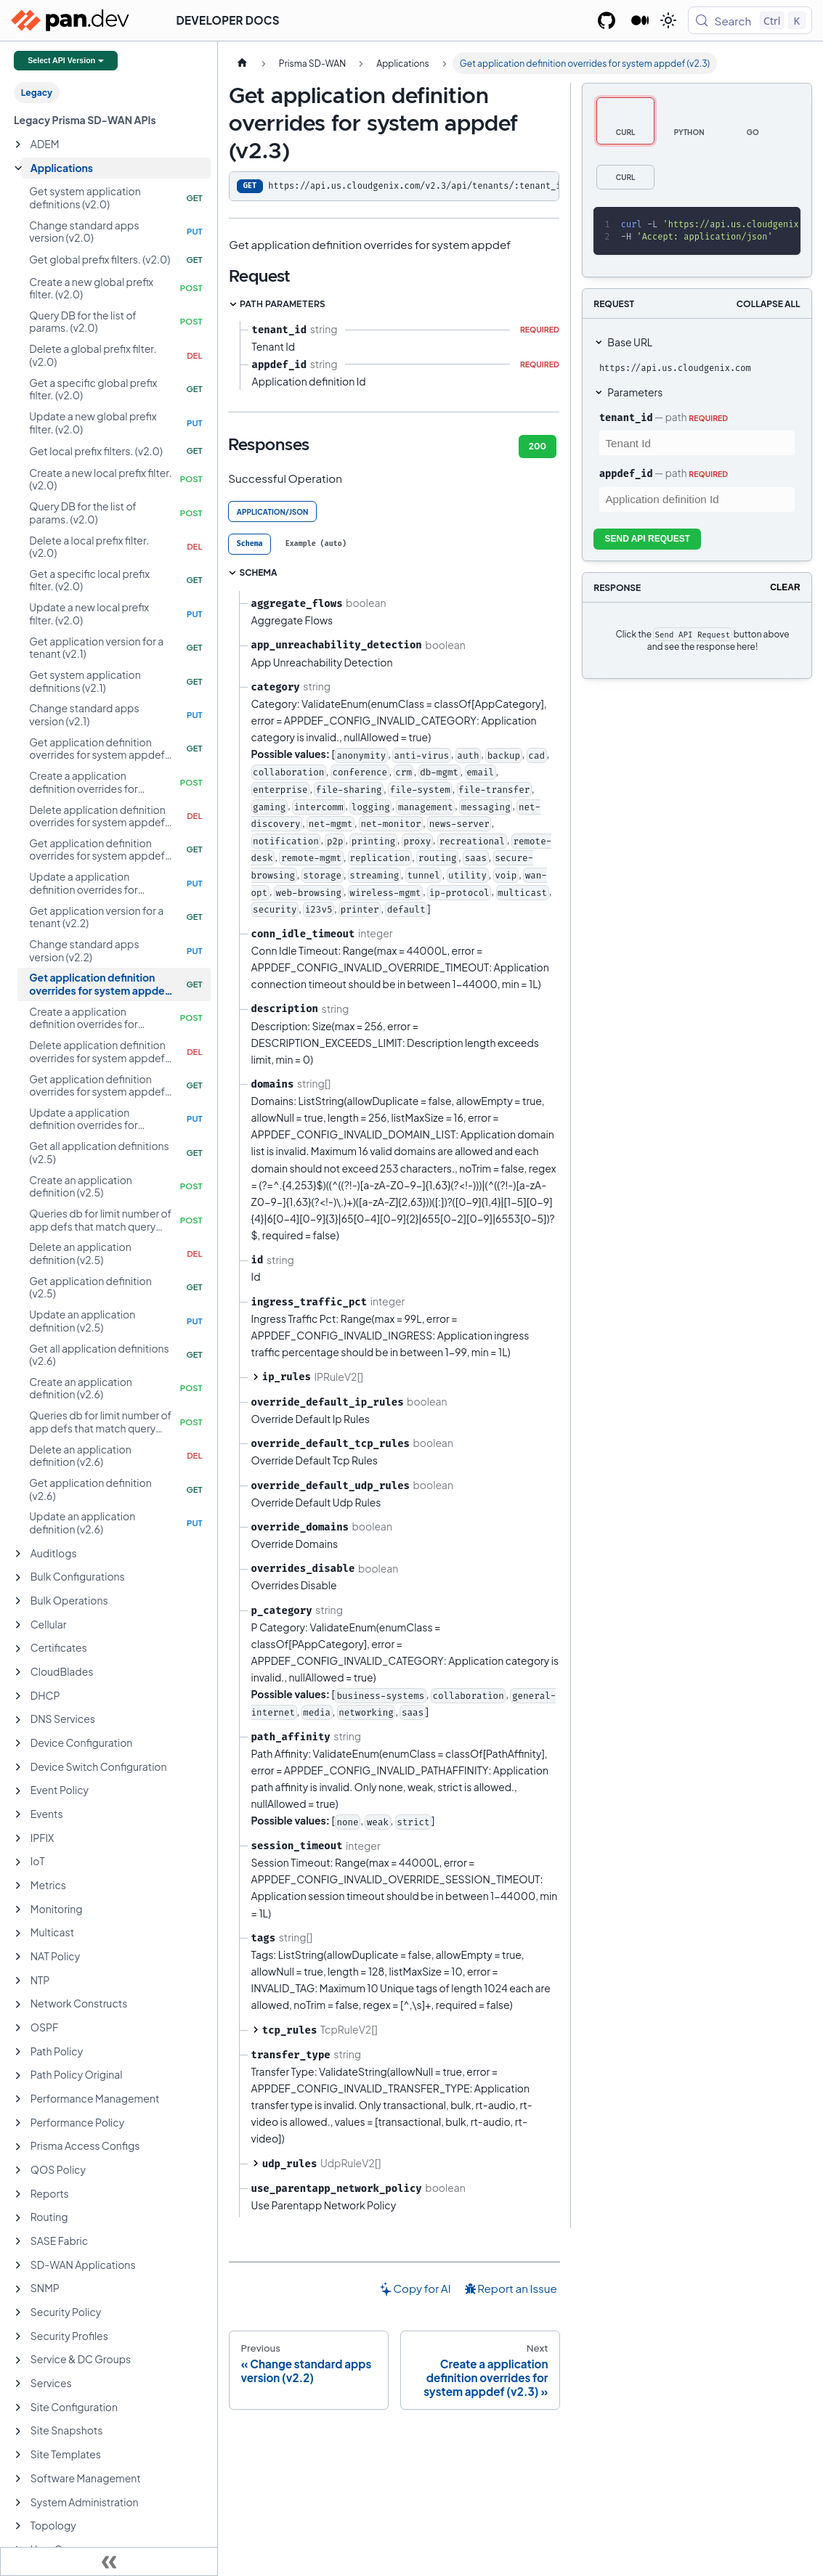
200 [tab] (537, 446)
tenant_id (626, 417)
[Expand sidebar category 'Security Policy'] (18, 2312)
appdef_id (626, 473)
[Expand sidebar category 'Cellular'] (18, 1625)
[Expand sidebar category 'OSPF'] (18, 2028)
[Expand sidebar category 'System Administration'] (18, 2503)
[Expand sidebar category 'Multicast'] (18, 1933)
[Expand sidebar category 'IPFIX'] (18, 1838)
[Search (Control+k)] (750, 20)
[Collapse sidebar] (109, 2561)
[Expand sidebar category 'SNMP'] (18, 2289)
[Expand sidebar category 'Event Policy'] (18, 1791)
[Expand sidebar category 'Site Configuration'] (18, 2407)
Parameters (634, 392)
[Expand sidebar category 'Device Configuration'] (18, 1743)
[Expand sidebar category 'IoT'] (18, 1862)
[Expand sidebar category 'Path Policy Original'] (18, 2076)
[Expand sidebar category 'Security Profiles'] (18, 2336)
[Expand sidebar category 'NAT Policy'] (18, 1957)
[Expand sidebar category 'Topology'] (18, 2526)
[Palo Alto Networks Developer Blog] (640, 20)
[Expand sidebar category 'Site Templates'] (18, 2455)
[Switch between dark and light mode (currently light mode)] (668, 20)
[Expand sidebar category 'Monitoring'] (18, 1909)
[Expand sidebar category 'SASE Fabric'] (18, 2241)
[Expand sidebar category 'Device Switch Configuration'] (18, 1767)
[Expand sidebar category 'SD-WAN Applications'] (18, 2265)
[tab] (249, 544)
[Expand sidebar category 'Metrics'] (18, 1885)
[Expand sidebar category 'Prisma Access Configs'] (18, 2147)
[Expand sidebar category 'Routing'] (18, 2218)
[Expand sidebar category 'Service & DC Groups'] (18, 2360)
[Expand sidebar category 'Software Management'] (18, 2479)
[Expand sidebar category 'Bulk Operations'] (18, 1601)
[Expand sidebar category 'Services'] (18, 2383)
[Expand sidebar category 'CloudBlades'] (18, 1672)
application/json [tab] (273, 512)
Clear (785, 587)
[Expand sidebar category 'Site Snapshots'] (18, 2431)
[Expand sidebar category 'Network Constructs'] (18, 2004)
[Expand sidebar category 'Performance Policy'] (18, 2123)
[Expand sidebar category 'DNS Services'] (18, 1720)
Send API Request (647, 539)
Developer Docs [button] (228, 20)
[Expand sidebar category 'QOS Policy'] (18, 2170)
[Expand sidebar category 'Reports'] (18, 2194)
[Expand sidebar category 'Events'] (18, 1814)
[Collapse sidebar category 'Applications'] (18, 168)
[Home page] (242, 63)
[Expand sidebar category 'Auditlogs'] (18, 1554)
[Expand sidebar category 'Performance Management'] (18, 2099)
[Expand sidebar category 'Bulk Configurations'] (18, 1578)
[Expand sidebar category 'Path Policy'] (18, 2052)
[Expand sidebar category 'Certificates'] (18, 1649)
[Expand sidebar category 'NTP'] (18, 1981)
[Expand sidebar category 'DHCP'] (18, 1696)
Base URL (629, 342)
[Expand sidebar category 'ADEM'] (18, 144)
